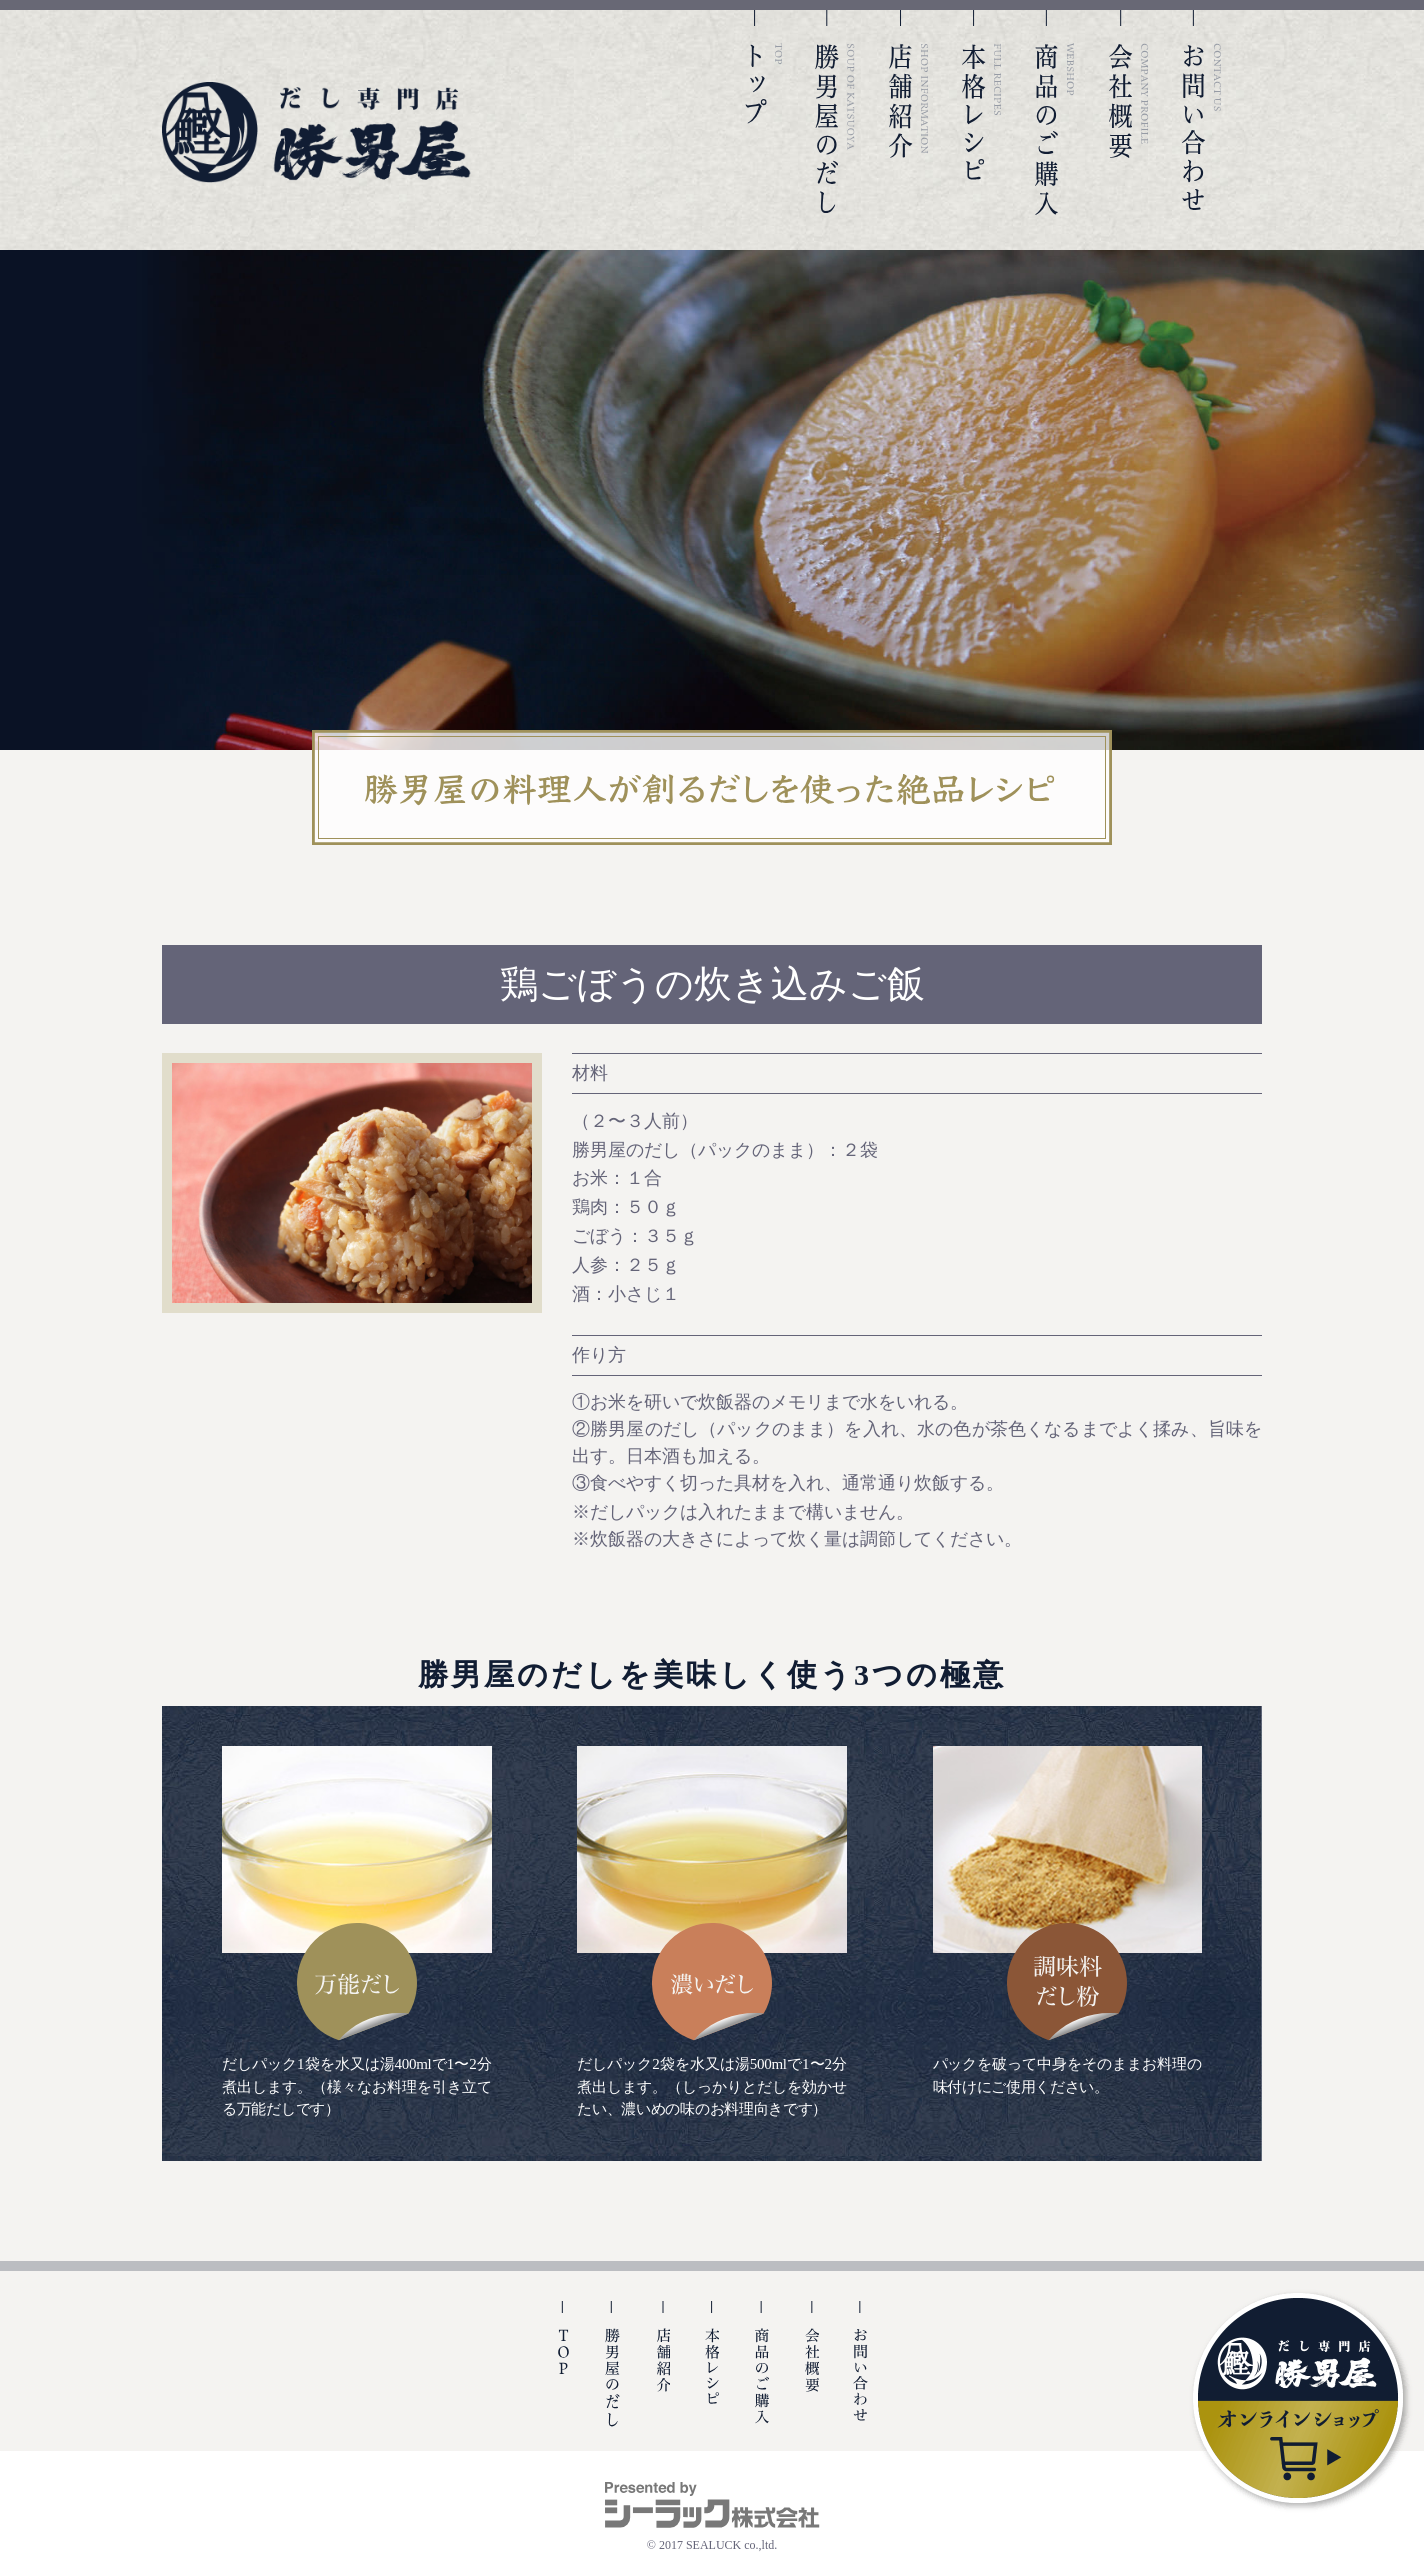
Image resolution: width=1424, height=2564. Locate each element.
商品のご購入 (1055, 112)
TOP (762, 112)
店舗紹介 (909, 112)
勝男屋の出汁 (612, 2376)
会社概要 (1129, 112)
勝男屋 (317, 132)
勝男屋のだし (835, 112)
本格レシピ (982, 112)
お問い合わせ (1202, 112)
